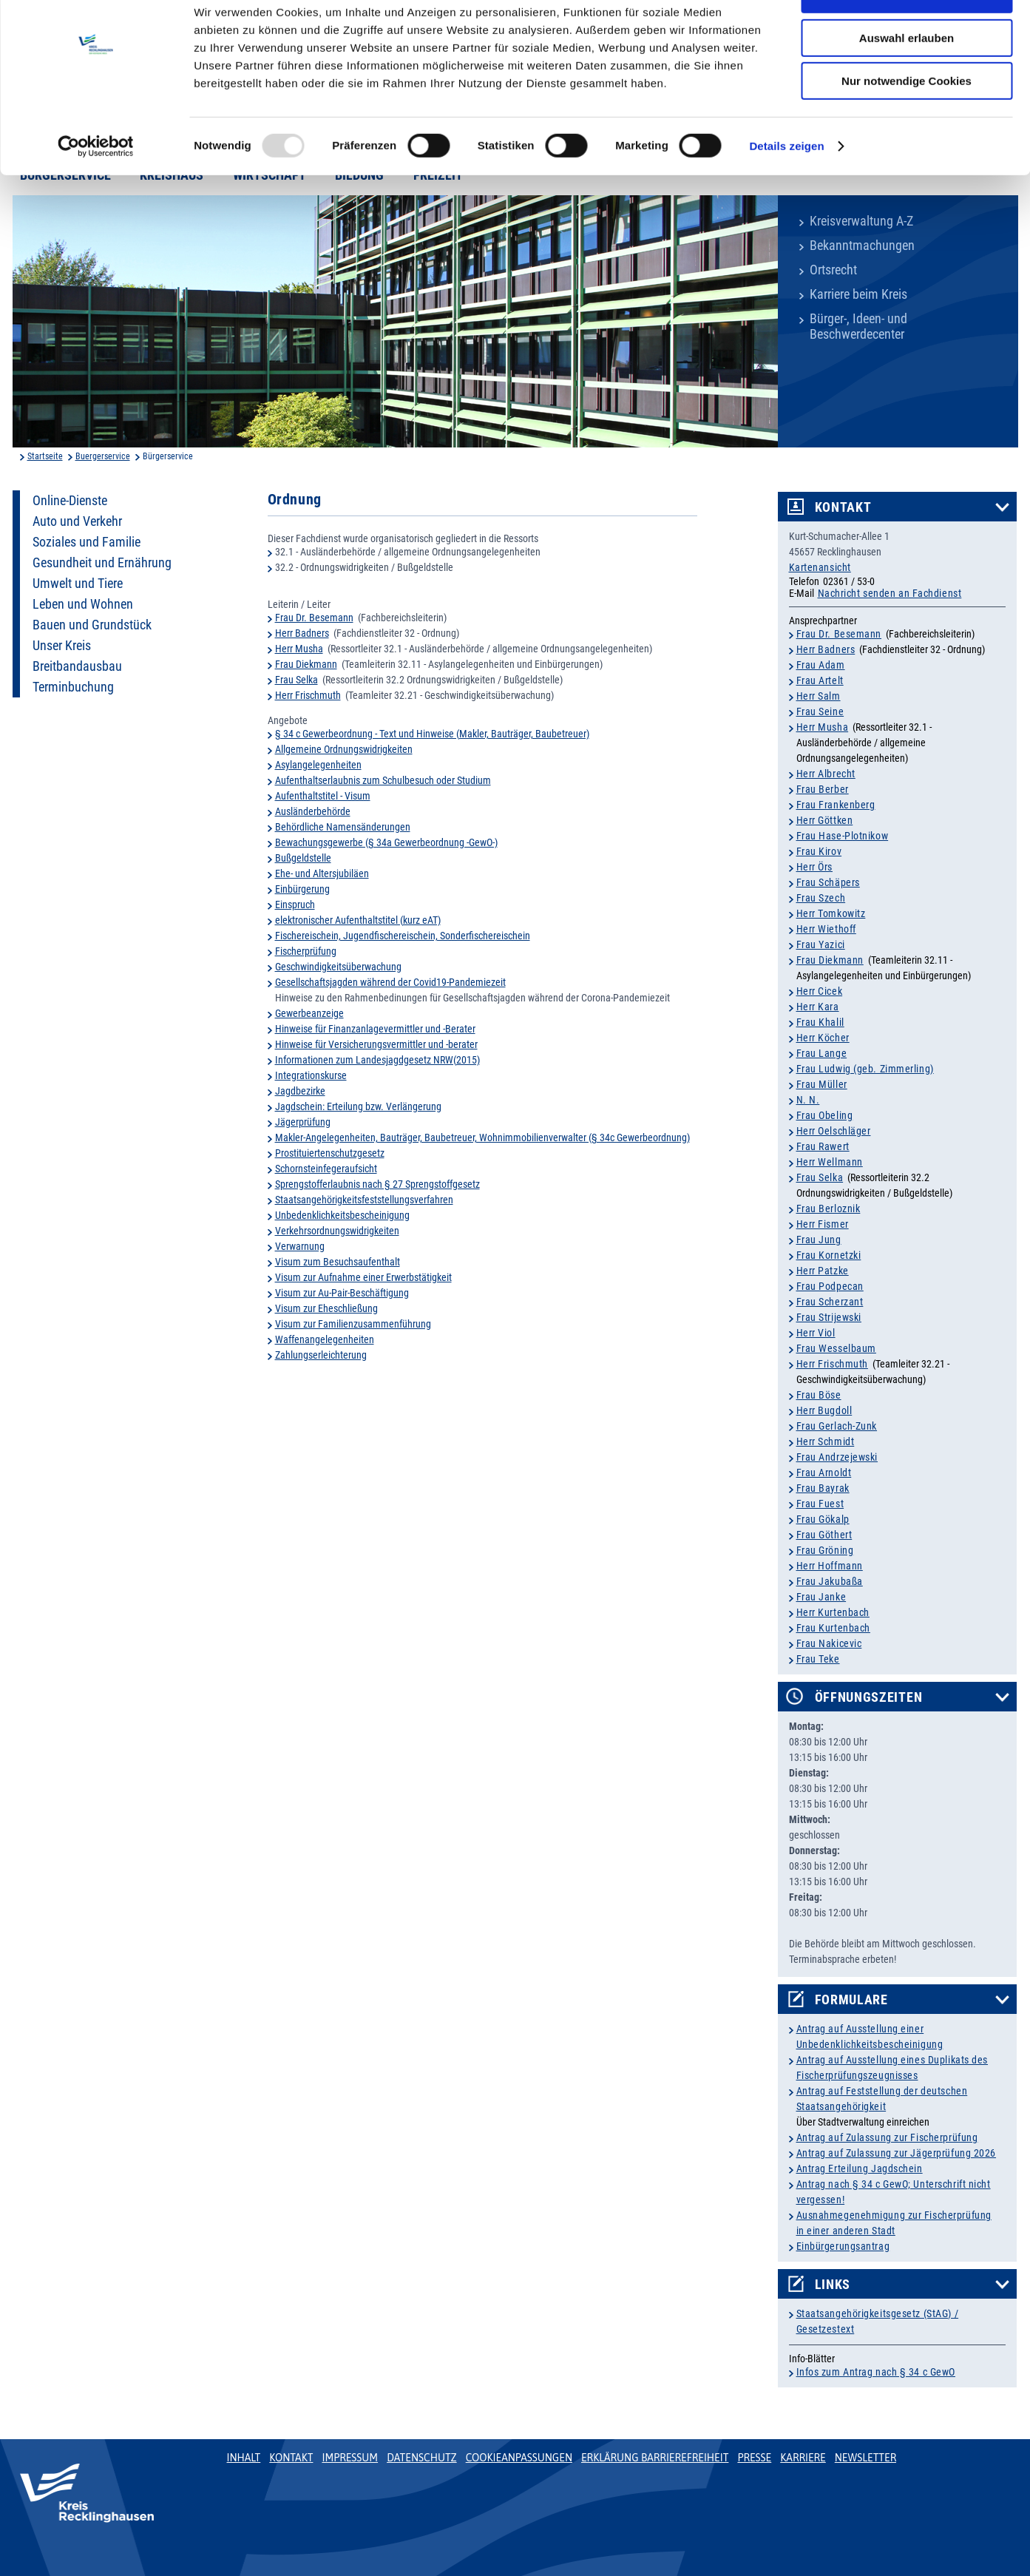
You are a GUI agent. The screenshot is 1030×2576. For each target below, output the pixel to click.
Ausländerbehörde (312, 811)
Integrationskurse (311, 1075)
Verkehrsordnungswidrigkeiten (337, 1231)
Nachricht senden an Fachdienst (890, 593)
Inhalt (244, 2458)
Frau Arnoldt (824, 1472)
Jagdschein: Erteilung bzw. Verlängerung (358, 1106)
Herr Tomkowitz (831, 913)
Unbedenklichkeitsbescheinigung (342, 1215)
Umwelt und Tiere (78, 583)
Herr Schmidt (825, 1441)
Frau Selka (296, 680)
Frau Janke (821, 1597)
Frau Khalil (820, 1022)
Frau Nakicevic (829, 1643)
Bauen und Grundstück (92, 625)
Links (833, 2284)
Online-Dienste (70, 500)
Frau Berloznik (828, 1208)
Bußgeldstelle (303, 858)
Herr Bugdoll (824, 1410)
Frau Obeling (824, 1115)
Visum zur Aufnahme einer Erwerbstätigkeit (363, 1277)
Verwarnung (300, 1246)
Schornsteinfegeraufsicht (326, 1168)
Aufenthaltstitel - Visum (322, 796)
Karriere (803, 2458)
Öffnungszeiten (869, 1697)
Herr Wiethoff (826, 929)
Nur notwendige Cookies (906, 123)
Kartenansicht (820, 567)
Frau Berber (822, 789)
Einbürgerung (302, 889)
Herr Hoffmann (829, 1566)
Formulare (851, 1999)
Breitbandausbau (77, 666)
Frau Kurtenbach (833, 1628)
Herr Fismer (822, 1224)
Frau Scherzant (830, 1302)
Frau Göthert (824, 1535)
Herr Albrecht (825, 774)
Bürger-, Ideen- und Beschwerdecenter (858, 326)
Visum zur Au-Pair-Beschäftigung (342, 1293)
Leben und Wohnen (83, 604)
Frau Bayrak (823, 1488)
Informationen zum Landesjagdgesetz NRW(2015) (377, 1060)
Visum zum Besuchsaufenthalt (337, 1262)
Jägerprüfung (303, 1122)
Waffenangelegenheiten (324, 1339)
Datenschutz (422, 2458)
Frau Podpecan (830, 1286)
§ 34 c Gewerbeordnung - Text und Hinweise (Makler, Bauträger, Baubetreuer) (432, 734)
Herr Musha (299, 649)
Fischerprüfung (305, 951)
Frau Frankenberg (835, 805)
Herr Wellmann (829, 1162)
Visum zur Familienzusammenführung (353, 1324)
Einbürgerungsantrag (843, 2246)
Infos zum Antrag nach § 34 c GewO (875, 2372)
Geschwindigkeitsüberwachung (338, 967)
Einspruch (295, 904)
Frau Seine (820, 711)
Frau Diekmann (306, 664)
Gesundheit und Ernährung (102, 562)
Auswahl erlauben (906, 80)
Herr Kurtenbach (833, 1612)
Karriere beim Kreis (858, 294)
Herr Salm (818, 696)
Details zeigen (786, 188)
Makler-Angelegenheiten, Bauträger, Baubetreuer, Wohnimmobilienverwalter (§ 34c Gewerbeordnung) (482, 1137)
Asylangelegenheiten (318, 765)
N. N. (808, 1100)
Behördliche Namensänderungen (342, 827)
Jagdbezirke (300, 1091)
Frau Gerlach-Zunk (837, 1426)
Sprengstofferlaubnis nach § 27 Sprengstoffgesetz (377, 1184)
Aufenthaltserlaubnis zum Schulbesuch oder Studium (383, 780)
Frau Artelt (820, 680)
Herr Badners (302, 633)
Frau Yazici (820, 944)
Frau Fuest (820, 1504)
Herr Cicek (819, 991)
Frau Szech (821, 898)
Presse (754, 2458)
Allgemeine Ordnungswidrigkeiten (344, 749)
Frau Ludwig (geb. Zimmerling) (865, 1069)
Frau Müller (821, 1084)
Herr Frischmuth (308, 695)
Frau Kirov (819, 851)
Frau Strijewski (828, 1317)
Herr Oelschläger (833, 1131)
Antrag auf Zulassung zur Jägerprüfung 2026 (896, 2153)
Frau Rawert (823, 1146)
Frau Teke (818, 1659)
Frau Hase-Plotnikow (842, 836)
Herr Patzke (822, 1271)
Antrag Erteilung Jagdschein (859, 2168)
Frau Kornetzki (828, 1255)
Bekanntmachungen (862, 245)
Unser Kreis (62, 645)
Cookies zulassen (906, 36)
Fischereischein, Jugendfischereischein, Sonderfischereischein (402, 936)
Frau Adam (820, 665)
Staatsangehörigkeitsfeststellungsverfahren (364, 1200)
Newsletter (865, 2458)
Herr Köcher (823, 1038)
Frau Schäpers (828, 882)
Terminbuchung (73, 687)
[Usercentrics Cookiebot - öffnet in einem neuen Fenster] (95, 189)
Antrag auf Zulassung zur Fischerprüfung (887, 2137)
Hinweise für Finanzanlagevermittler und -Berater (375, 1029)
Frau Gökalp (823, 1519)
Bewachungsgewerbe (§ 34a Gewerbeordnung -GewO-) (386, 842)
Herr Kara (817, 1007)
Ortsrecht (833, 270)
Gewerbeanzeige (309, 1013)
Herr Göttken (824, 820)
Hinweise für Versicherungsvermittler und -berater (376, 1044)
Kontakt (843, 507)
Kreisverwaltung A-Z (861, 221)
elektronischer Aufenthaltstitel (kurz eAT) (358, 920)
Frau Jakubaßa (829, 1581)
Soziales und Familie (86, 542)
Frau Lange (821, 1053)
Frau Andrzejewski (837, 1457)
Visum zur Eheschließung (326, 1308)
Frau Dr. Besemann (314, 617)
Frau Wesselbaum (836, 1348)
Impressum (350, 2458)
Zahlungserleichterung (321, 1355)
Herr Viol (816, 1333)
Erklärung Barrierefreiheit (654, 2458)
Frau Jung (818, 1239)
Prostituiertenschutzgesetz (329, 1153)
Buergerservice (102, 456)
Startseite (45, 456)
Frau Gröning (825, 1550)
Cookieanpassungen (519, 2458)
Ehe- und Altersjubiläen (322, 873)
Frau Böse (818, 1395)
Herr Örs (814, 867)
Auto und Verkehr (77, 521)
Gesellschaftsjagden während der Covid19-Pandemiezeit (390, 982)
